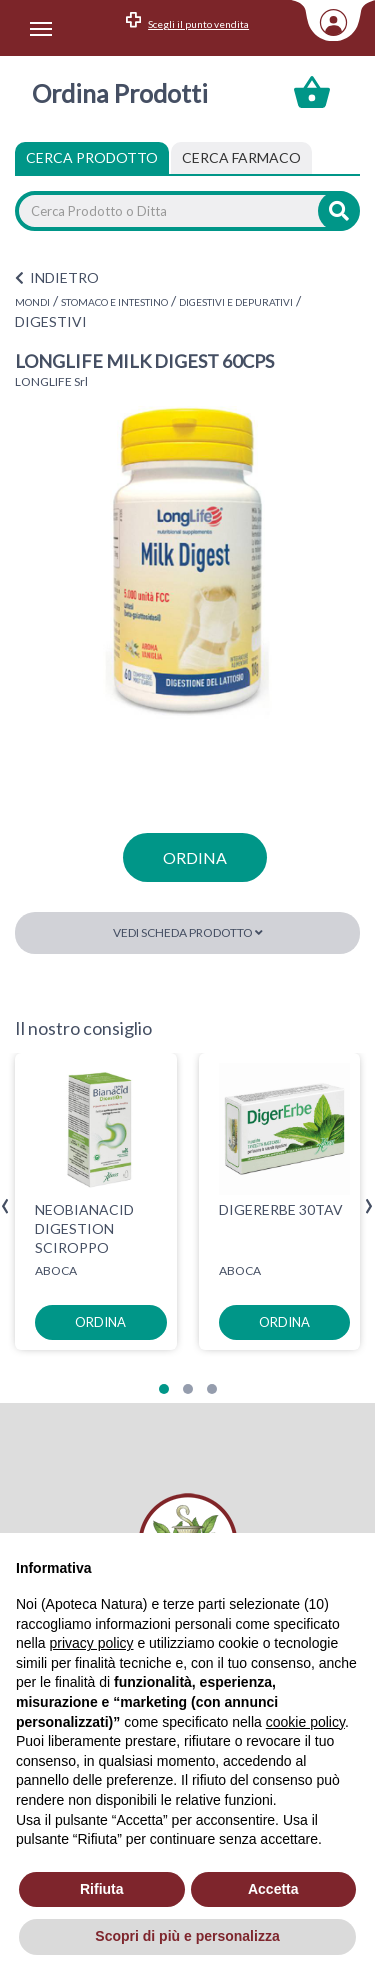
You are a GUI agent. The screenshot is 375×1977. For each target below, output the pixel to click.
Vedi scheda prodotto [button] (188, 932)
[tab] (241, 158)
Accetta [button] (273, 1889)
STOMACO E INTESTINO (114, 302)
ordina (195, 857)
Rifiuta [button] (102, 1889)
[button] (164, 1389)
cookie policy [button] (305, 1722)
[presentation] (5, 1206)
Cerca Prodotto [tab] (92, 157)
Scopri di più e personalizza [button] (187, 1936)
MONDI (32, 302)
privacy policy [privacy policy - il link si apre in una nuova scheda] (91, 1643)
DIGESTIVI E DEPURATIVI (236, 302)
